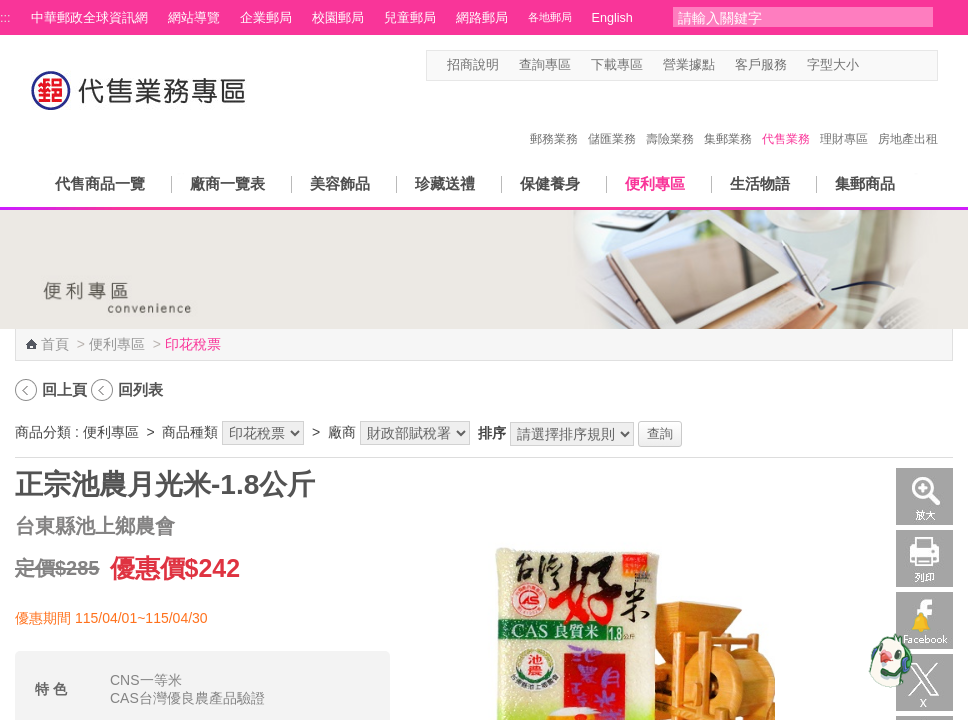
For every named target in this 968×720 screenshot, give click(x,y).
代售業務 (786, 118)
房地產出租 (908, 118)
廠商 (342, 432)
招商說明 (473, 65)
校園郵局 (338, 18)
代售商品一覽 (100, 183)
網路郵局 (482, 18)
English (612, 18)
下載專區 (617, 65)
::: (5, 18)
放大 (924, 496)
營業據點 (689, 65)
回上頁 (64, 389)
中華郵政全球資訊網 (89, 18)
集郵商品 (865, 183)
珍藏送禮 (445, 183)
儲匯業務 (612, 118)
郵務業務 (554, 118)
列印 (924, 558)
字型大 (909, 65)
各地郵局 (550, 17)
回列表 (140, 389)
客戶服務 (761, 65)
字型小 (871, 65)
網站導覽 (194, 18)
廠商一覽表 (227, 183)
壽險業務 (670, 118)
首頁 (55, 344)
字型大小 (833, 65)
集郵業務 (728, 118)
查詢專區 (545, 65)
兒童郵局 (410, 18)
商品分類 (43, 432)
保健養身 (550, 183)
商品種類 (190, 432)
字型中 (890, 65)
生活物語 (760, 183)
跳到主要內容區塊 (10, 10)
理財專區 (844, 118)
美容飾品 (340, 183)
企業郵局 (266, 18)
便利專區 (655, 183)
